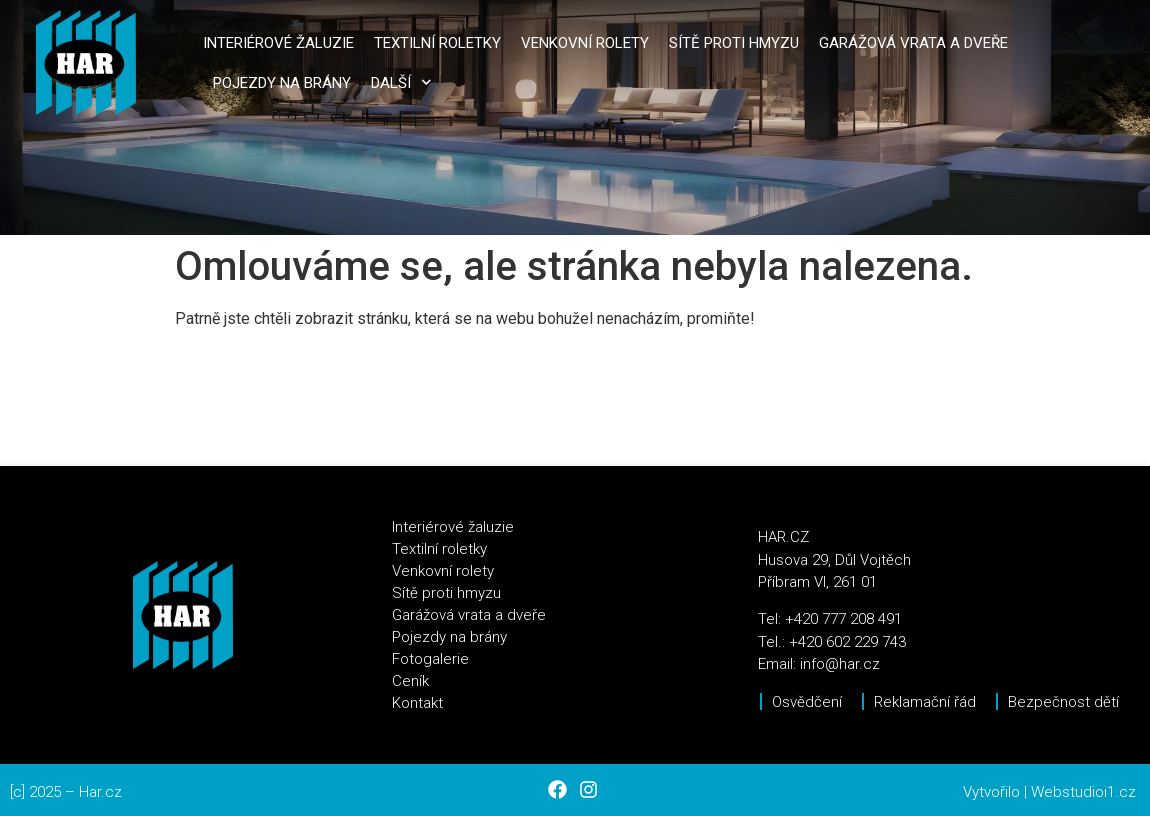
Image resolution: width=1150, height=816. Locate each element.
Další (401, 82)
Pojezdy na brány (282, 83)
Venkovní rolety (585, 43)
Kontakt (417, 703)
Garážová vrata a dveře (913, 43)
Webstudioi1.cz (1083, 792)
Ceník (410, 681)
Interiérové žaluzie (278, 43)
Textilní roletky (437, 43)
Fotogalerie (430, 659)
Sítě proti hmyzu (734, 43)
